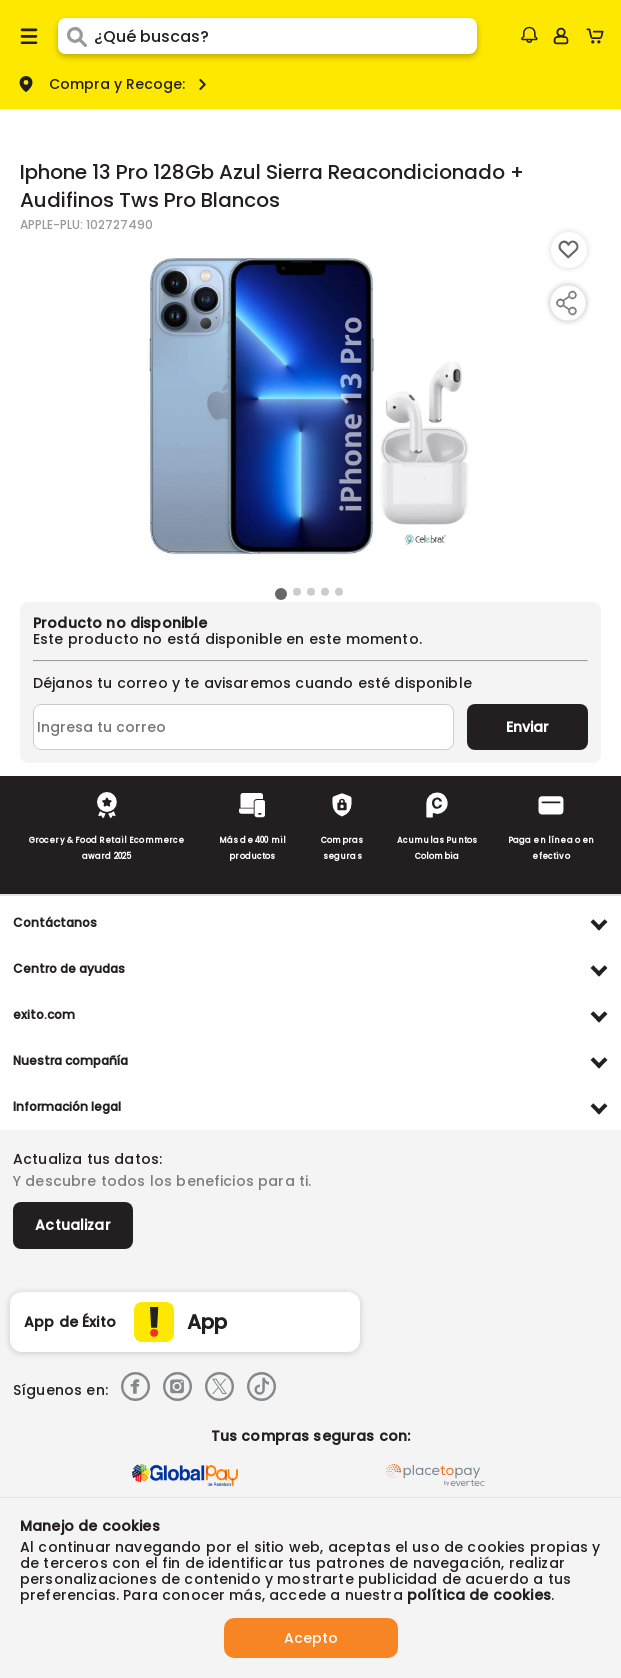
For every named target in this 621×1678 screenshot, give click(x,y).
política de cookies (479, 1595)
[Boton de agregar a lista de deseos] (569, 250)
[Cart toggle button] (599, 36)
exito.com (44, 1014)
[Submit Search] (76, 36)
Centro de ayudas (69, 968)
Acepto (311, 1638)
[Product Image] (309, 407)
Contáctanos (55, 922)
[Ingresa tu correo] (243, 727)
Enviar (527, 727)
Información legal (67, 1106)
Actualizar (73, 1225)
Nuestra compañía (70, 1060)
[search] (285, 36)
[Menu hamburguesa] (29, 36)
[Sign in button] (561, 36)
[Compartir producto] (566, 303)
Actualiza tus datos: (87, 1159)
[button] (529, 35)
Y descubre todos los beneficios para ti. (162, 1181)
